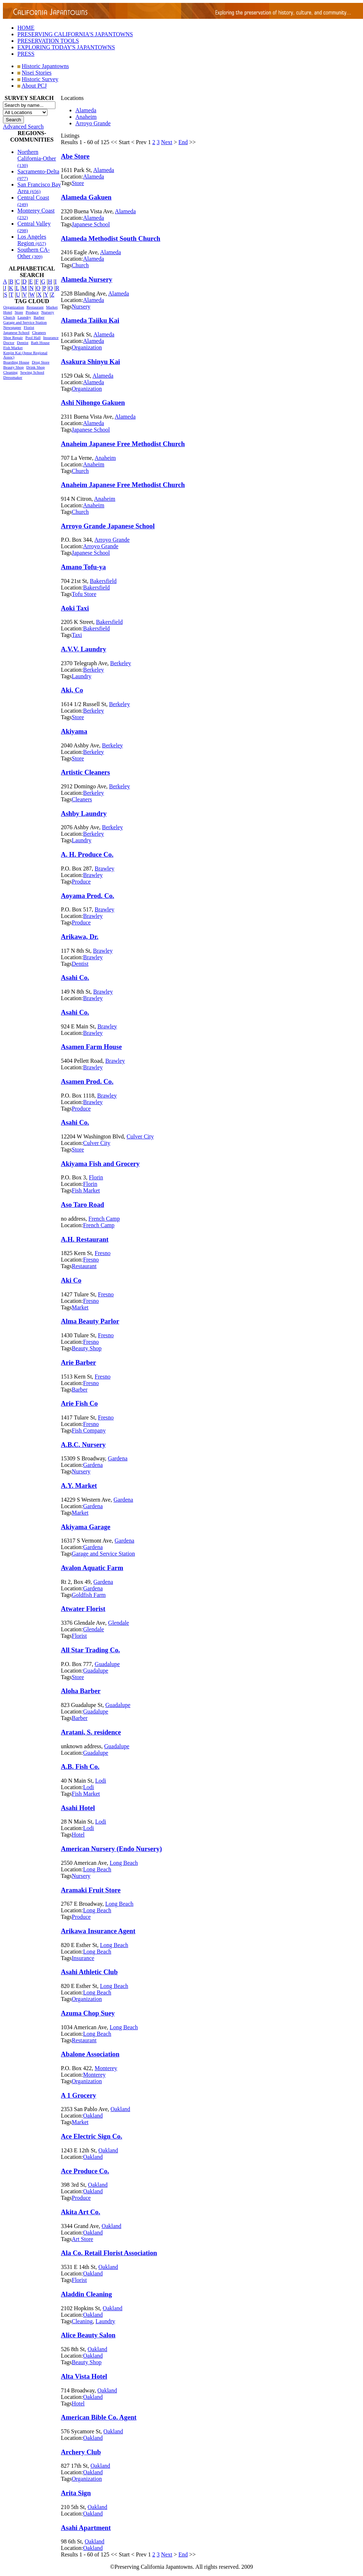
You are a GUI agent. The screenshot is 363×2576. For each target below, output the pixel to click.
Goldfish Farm (89, 1595)
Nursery (47, 312)
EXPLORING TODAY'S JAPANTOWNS (66, 47)
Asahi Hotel (78, 1808)
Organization (13, 307)
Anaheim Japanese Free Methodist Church (123, 444)
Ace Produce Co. (85, 2171)
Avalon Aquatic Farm (92, 1568)
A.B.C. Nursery (83, 1444)
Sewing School (32, 372)
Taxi (77, 635)
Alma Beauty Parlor (90, 1321)
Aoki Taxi (75, 608)
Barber (39, 317)
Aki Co (71, 1280)
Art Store (82, 2239)
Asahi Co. (75, 977)
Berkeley (120, 663)
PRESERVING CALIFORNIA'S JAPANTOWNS (75, 34)
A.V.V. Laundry (83, 649)
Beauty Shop (13, 367)
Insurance (51, 337)
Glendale (118, 1623)
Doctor (8, 342)
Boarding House (16, 362)
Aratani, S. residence (91, 1732)
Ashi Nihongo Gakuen (93, 402)
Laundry (24, 317)
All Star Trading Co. (90, 1650)
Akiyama (74, 731)
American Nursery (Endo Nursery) (111, 1849)
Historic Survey (40, 79)
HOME (25, 28)
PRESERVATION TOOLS (48, 41)
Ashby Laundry (84, 813)
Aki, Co (72, 690)
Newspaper (12, 327)
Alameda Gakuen (86, 197)
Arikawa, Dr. (80, 936)
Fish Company (89, 1430)
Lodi (100, 1781)
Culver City (140, 1136)
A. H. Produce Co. (87, 854)
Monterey (106, 2068)
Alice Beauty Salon (88, 2335)
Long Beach (124, 1863)
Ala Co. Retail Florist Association (109, 2253)
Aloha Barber (81, 1691)
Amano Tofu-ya (83, 567)
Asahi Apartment (86, 2527)
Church (9, 317)
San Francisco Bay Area (39, 187)
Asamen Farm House (91, 1046)
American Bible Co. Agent (99, 2417)
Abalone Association (90, 2054)
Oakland (120, 2109)
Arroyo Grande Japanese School (108, 526)
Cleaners (39, 332)
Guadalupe (107, 1664)
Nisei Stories (36, 73)
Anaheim (86, 117)
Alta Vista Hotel (84, 2376)
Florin (96, 1177)
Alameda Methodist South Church (110, 238)
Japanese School (16, 332)
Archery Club (81, 2452)
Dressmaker (12, 377)
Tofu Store (84, 594)
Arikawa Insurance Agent (98, 1931)
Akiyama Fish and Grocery (100, 1163)
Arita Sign (76, 2493)
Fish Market (12, 347)
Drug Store (41, 362)
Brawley (104, 868)
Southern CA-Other (33, 253)
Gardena (118, 1458)
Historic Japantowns (45, 66)
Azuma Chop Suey (88, 2013)
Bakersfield (103, 581)
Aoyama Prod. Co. (87, 895)
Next (166, 142)
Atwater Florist (83, 1608)
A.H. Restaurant (84, 1239)
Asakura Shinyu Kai (90, 361)
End (183, 142)
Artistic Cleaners (85, 772)
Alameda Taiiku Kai (90, 320)
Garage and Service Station (25, 322)
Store (18, 312)
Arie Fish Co (79, 1403)
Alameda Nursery (86, 279)
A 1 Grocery (78, 2095)
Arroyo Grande (92, 123)
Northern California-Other (36, 158)
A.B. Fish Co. (80, 1766)
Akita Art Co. (80, 2212)
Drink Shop (35, 367)
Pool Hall (33, 337)
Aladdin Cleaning (86, 2294)
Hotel (7, 312)
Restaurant (34, 307)
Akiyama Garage (85, 1527)
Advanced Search (23, 126)
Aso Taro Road (82, 1204)
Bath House (40, 342)
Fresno (102, 1253)
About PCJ (34, 86)
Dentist (23, 342)
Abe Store (75, 156)
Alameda (85, 110)
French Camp (104, 1219)
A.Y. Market (79, 1485)
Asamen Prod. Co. (87, 1081)
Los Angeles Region (31, 240)
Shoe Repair (13, 337)
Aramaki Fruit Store (91, 1890)
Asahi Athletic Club (89, 1972)
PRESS (25, 54)
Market (52, 307)
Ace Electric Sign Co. (91, 2136)
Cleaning (10, 372)
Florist (29, 327)
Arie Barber (78, 1362)
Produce (32, 312)
